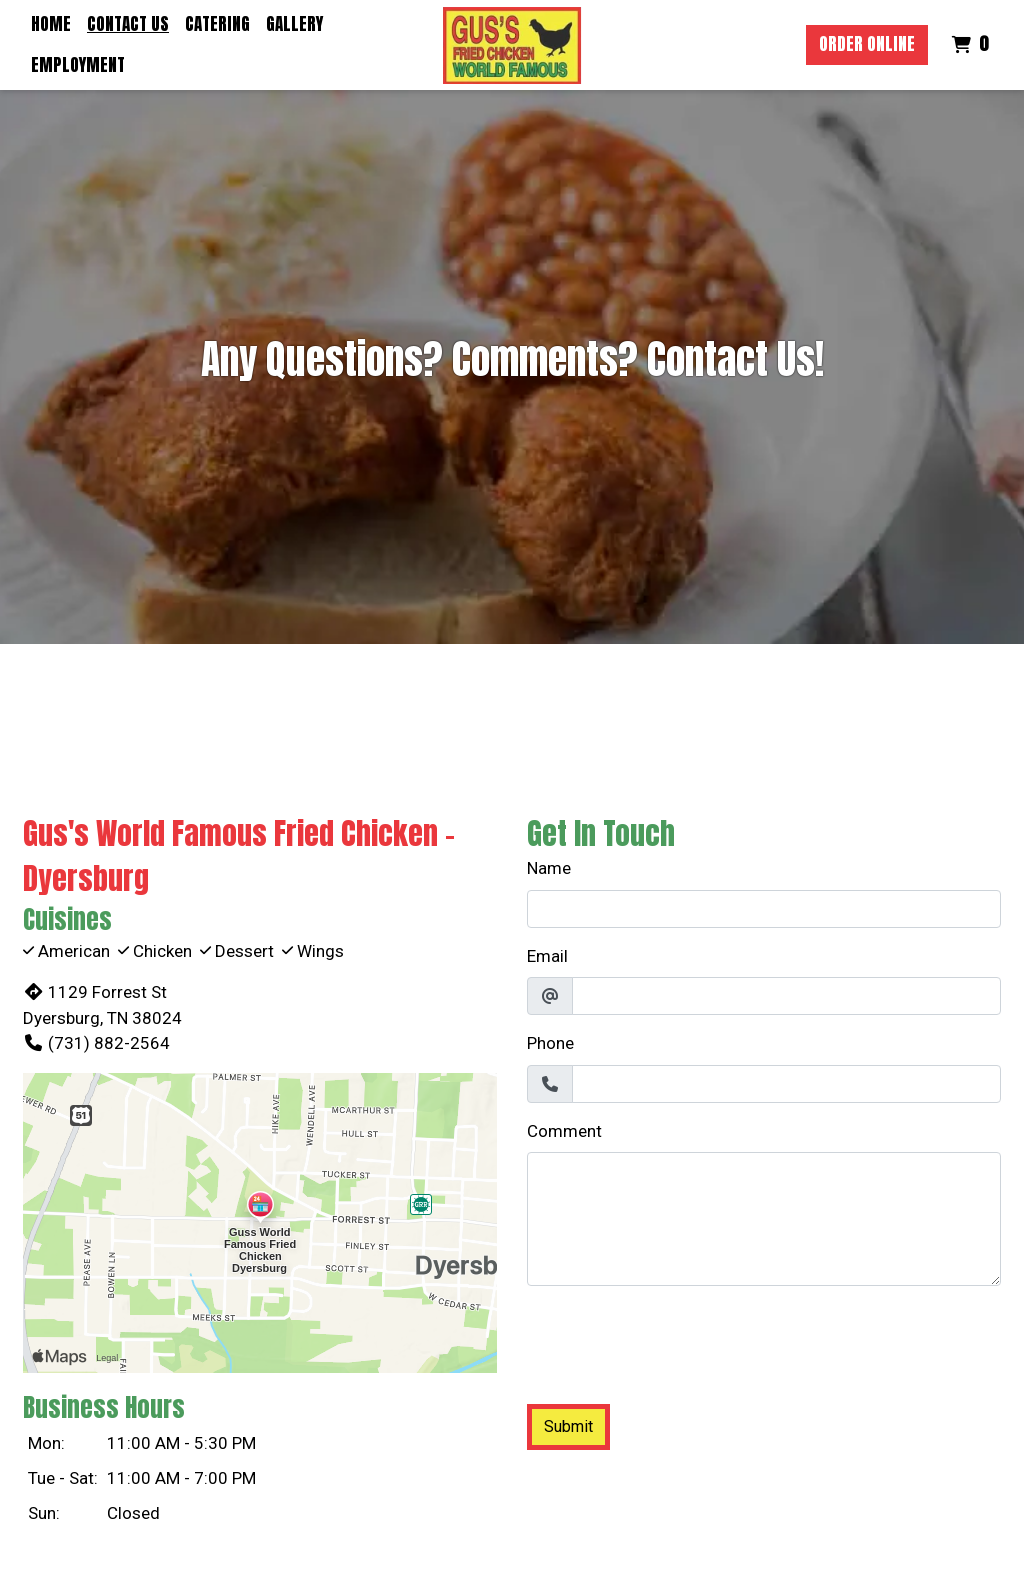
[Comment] (764, 1219)
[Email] (786, 996)
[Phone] (786, 1084)
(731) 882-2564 (96, 1043)
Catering (217, 24)
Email (547, 956)
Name (549, 868)
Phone (550, 1043)
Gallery (294, 24)
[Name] (764, 909)
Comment (564, 1131)
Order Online (867, 44)
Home (51, 24)
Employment (78, 65)
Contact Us (128, 24)
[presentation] (679, 1341)
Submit (568, 1426)
